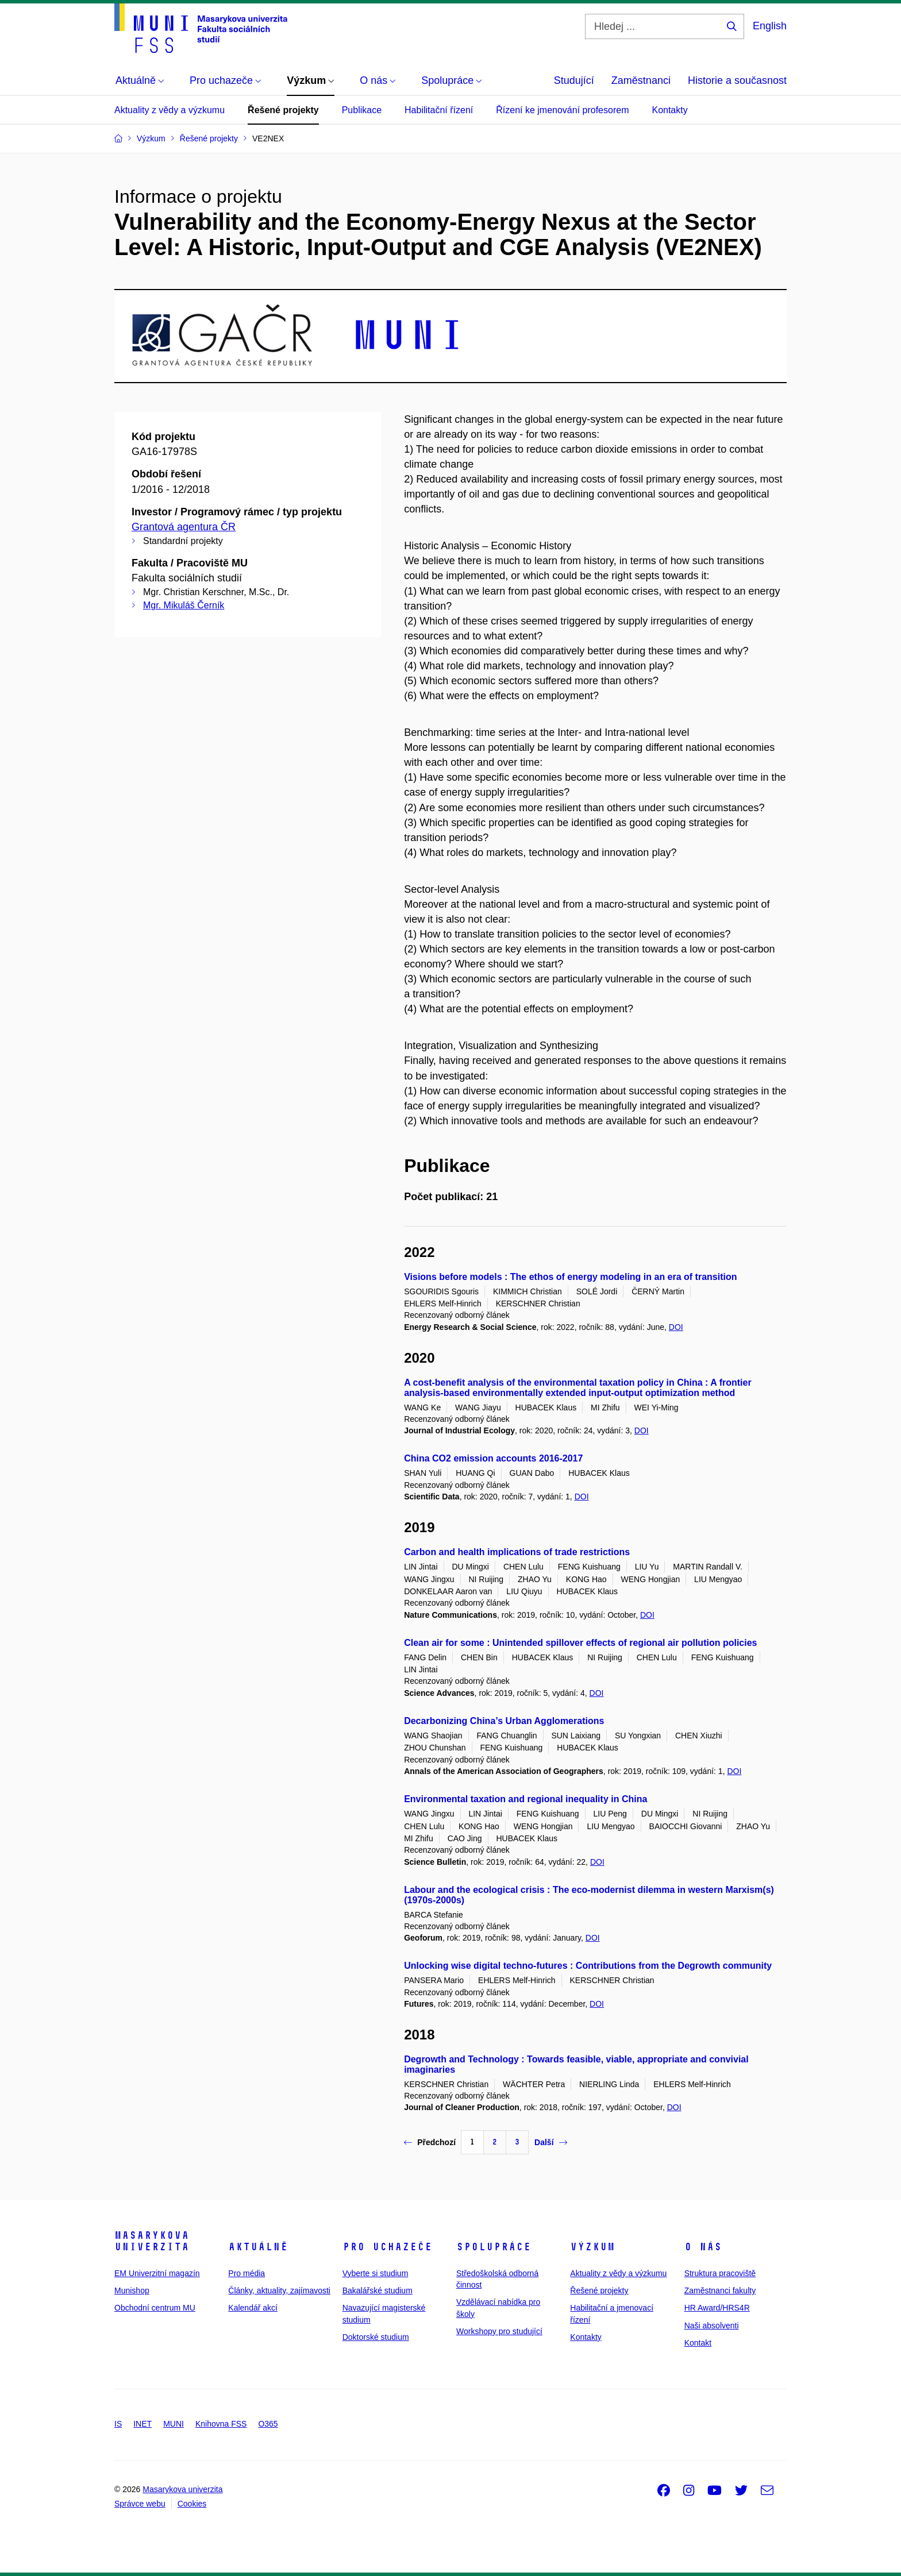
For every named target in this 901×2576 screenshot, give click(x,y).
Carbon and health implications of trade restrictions (517, 1552)
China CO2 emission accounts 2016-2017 (493, 1458)
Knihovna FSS (221, 2423)
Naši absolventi (711, 2325)
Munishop (131, 2290)
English (770, 26)
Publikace (362, 110)
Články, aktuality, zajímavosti (279, 2290)
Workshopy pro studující (499, 2331)
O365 (268, 2423)
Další (550, 2142)
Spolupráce (493, 2246)
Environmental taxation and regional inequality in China (525, 1799)
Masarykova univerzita (151, 2241)
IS (118, 2423)
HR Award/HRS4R (717, 2307)
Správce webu (139, 2503)
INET (142, 2423)
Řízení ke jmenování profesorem (562, 110)
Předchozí (430, 2142)
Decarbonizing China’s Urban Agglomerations (504, 1721)
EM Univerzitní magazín (157, 2273)
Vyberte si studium (375, 2273)
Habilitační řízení (439, 110)
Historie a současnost (737, 80)
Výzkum (592, 2246)
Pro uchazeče (387, 2246)
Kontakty (669, 110)
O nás (703, 2246)
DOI (676, 1327)
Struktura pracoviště (720, 2273)
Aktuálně (258, 2246)
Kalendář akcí (253, 2307)
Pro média (246, 2273)
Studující (574, 80)
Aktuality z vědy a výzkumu (169, 110)
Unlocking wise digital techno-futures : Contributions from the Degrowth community (588, 1965)
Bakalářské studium (377, 2290)
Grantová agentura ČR (184, 527)
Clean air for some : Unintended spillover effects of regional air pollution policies (580, 1643)
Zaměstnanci (641, 80)
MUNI (173, 2423)
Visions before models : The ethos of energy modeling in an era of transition (570, 1277)
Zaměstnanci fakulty (720, 2290)
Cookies (192, 2503)
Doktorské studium (375, 2337)
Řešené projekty (283, 110)
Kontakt (697, 2342)
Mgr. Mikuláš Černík (183, 605)
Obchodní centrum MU (154, 2307)
